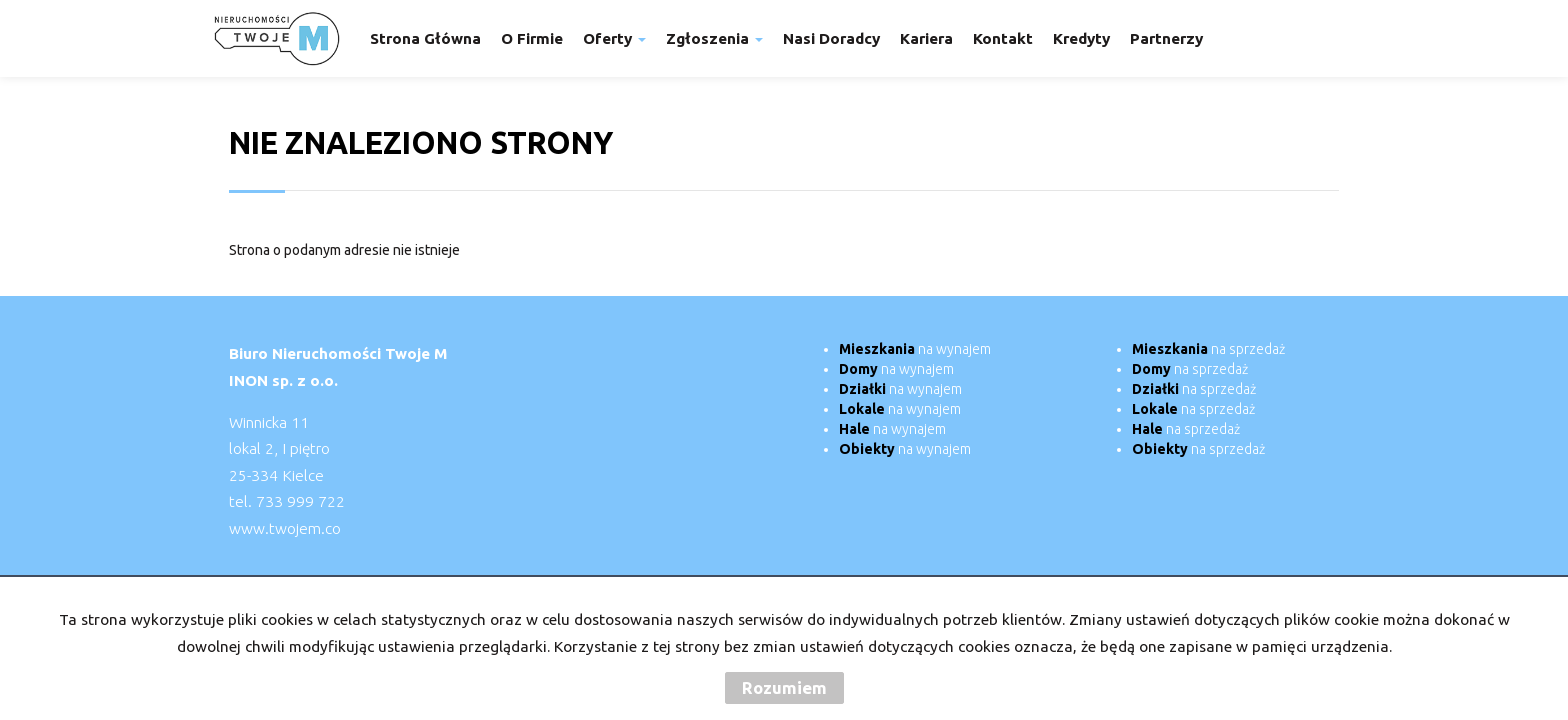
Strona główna (425, 38)
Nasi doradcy (831, 38)
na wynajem (915, 349)
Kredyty (1081, 38)
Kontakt (1003, 38)
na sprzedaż (1208, 349)
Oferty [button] (614, 38)
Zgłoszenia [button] (714, 38)
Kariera (926, 38)
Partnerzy (1166, 38)
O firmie (532, 38)
